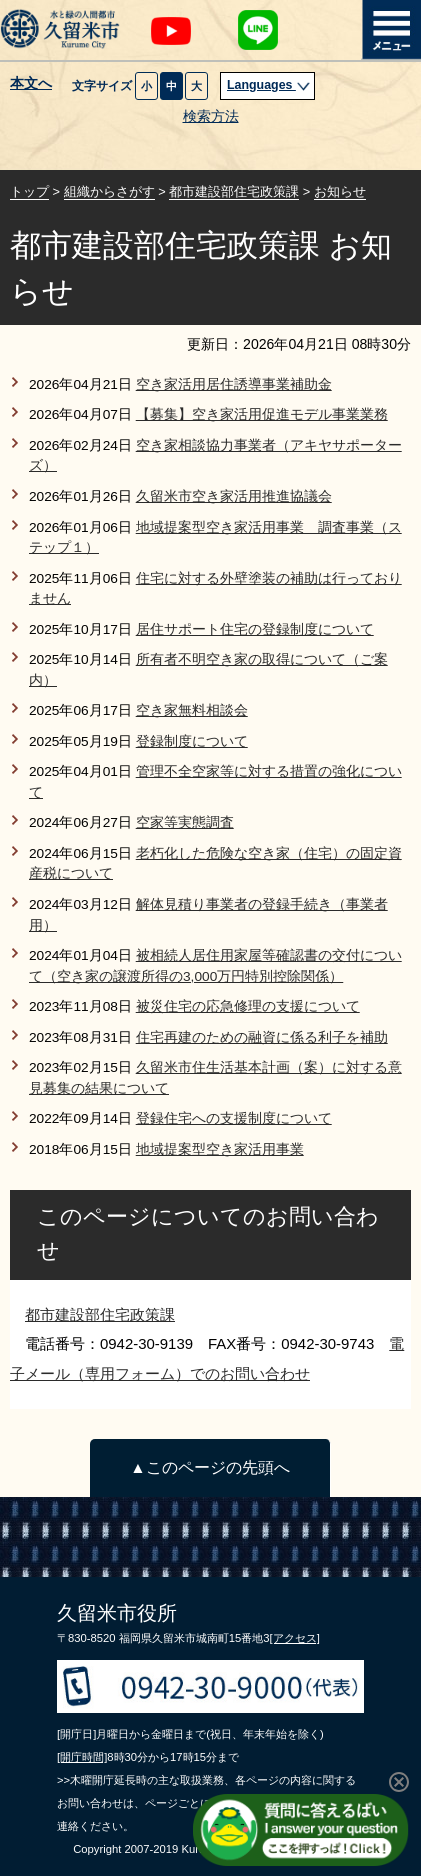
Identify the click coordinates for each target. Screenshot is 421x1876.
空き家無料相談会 (192, 710)
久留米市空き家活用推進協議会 (234, 496)
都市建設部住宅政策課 (234, 191)
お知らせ (340, 191)
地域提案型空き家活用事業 (220, 1149)
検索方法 (211, 116)
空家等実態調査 (185, 822)
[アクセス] (295, 1638)
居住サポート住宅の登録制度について (255, 629)
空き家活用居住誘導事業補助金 (234, 384)
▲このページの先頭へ (209, 1467)
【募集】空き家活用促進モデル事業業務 (262, 414)
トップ (29, 191)
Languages (269, 85)
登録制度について (192, 741)
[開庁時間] (82, 1757)
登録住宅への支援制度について (234, 1118)
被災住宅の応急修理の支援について (248, 1006)
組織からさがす (109, 191)
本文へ (31, 84)
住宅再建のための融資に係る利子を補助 (262, 1037)
